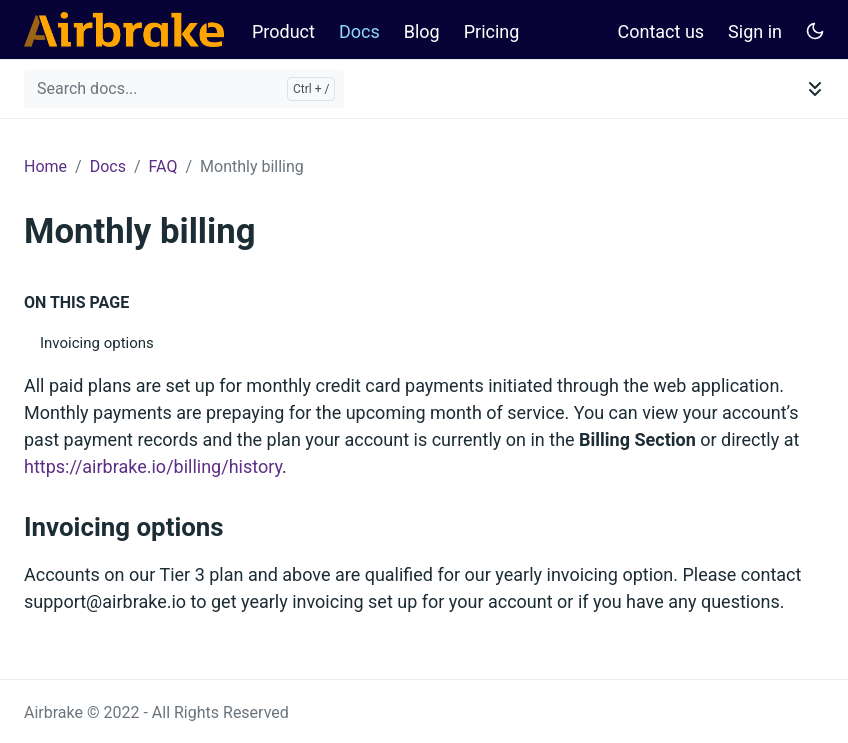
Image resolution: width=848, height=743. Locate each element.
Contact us (661, 31)
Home (45, 166)
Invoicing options (97, 343)
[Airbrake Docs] (124, 30)
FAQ (163, 166)
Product (283, 31)
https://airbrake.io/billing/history (153, 466)
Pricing (492, 31)
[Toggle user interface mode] (815, 29)
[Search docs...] (184, 89)
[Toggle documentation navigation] (815, 89)
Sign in (755, 31)
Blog (422, 31)
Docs (359, 31)
